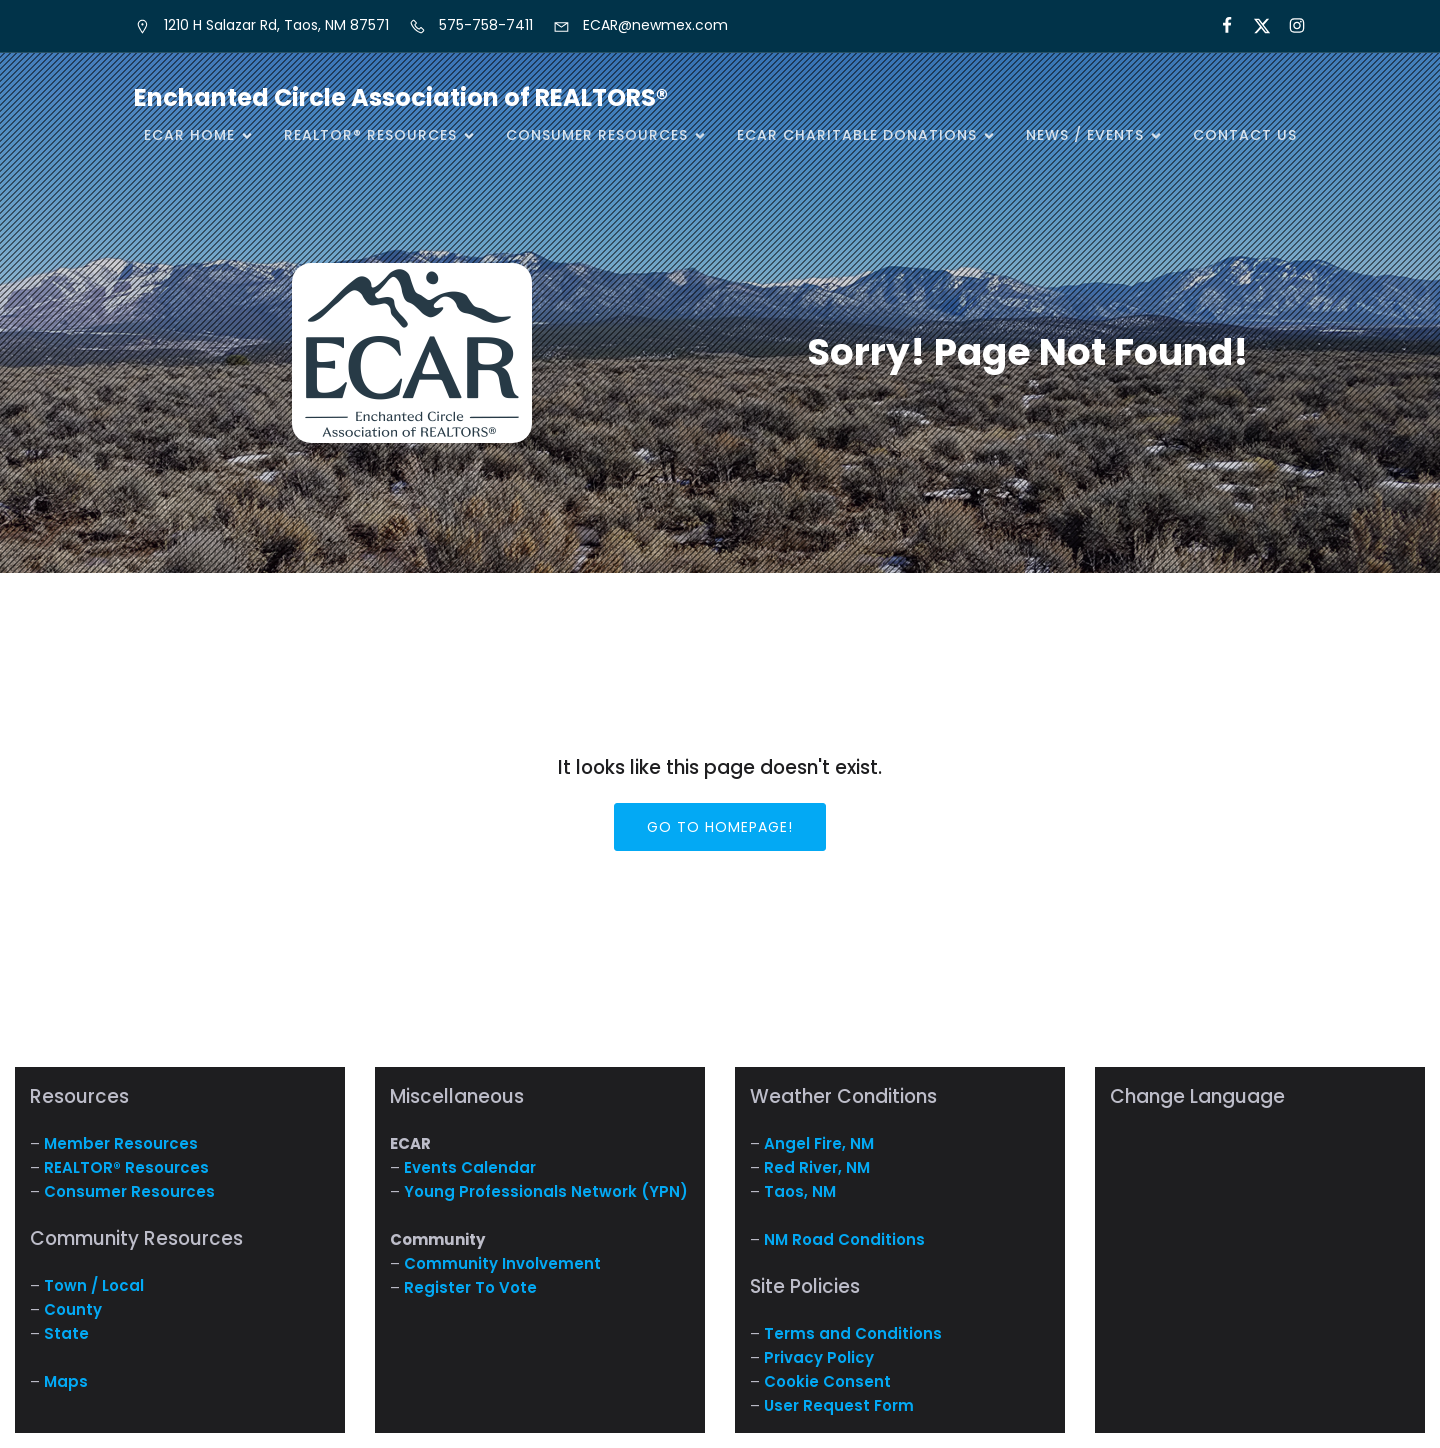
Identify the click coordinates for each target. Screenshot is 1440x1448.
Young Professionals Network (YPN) (546, 1191)
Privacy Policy (819, 1357)
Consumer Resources (129, 1191)
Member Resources (121, 1143)
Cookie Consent (827, 1381)
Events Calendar (470, 1167)
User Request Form (839, 1405)
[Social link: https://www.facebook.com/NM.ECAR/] (1218, 26)
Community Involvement (502, 1263)
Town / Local (94, 1285)
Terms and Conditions (853, 1333)
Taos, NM (800, 1191)
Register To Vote (470, 1287)
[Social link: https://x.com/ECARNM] (1253, 26)
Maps (66, 1381)
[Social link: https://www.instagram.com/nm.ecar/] (1288, 26)
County (73, 1309)
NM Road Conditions (844, 1239)
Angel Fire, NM (819, 1143)
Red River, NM (817, 1167)
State (66, 1333)
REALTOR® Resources (126, 1167)
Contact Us (1245, 135)
